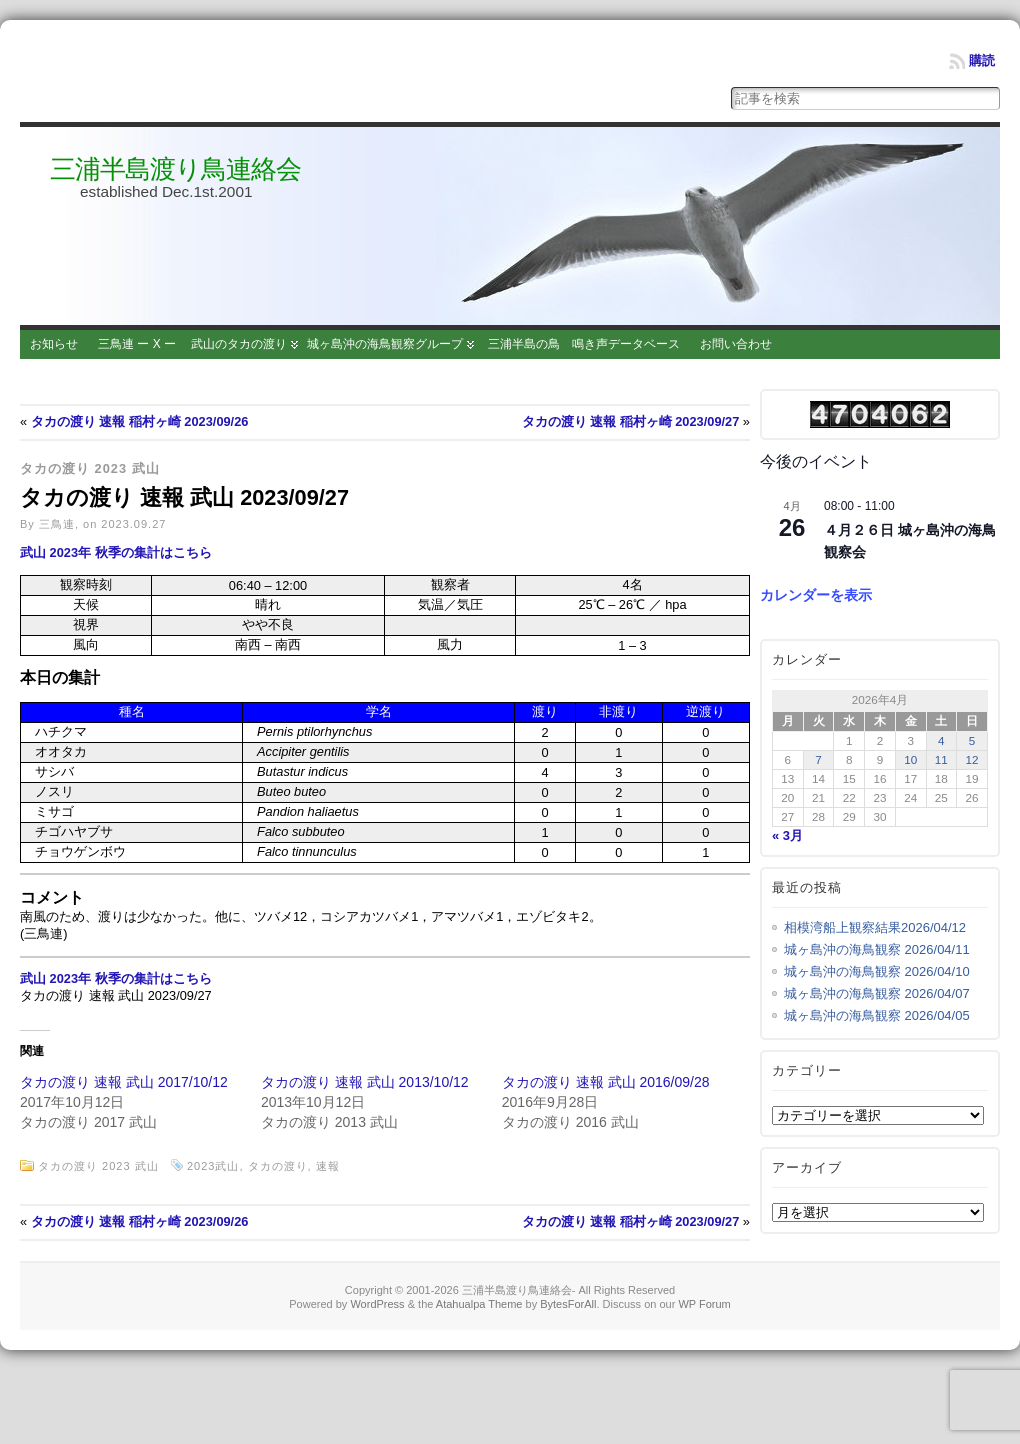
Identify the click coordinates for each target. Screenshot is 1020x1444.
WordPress (377, 1304)
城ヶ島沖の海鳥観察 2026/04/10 (877, 971)
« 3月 (787, 835)
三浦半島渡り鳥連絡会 (175, 169)
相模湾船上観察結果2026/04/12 (875, 927)
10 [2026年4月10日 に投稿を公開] (910, 759)
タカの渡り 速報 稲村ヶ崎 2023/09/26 (140, 421)
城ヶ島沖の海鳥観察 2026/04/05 (877, 1015)
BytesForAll (568, 1304)
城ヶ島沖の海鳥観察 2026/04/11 (877, 949)
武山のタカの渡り (239, 344)
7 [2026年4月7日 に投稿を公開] (818, 759)
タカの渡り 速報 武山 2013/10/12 (365, 1082)
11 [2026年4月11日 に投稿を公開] (941, 759)
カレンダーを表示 (816, 595)
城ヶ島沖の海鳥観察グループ (385, 344)
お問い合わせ (736, 344)
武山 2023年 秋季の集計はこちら (116, 552)
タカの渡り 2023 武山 (90, 468)
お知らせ (54, 344)
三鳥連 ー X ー (137, 344)
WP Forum (704, 1304)
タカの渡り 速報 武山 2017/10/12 (124, 1082)
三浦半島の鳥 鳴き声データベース (584, 344)
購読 (982, 60)
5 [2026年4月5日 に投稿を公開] (972, 740)
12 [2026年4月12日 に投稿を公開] (972, 759)
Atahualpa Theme (479, 1304)
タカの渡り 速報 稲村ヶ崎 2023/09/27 (631, 421)
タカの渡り (278, 1166)
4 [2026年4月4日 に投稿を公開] (941, 740)
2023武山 (213, 1166)
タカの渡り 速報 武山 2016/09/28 (606, 1082)
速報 (328, 1166)
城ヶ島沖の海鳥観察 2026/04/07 (877, 993)
